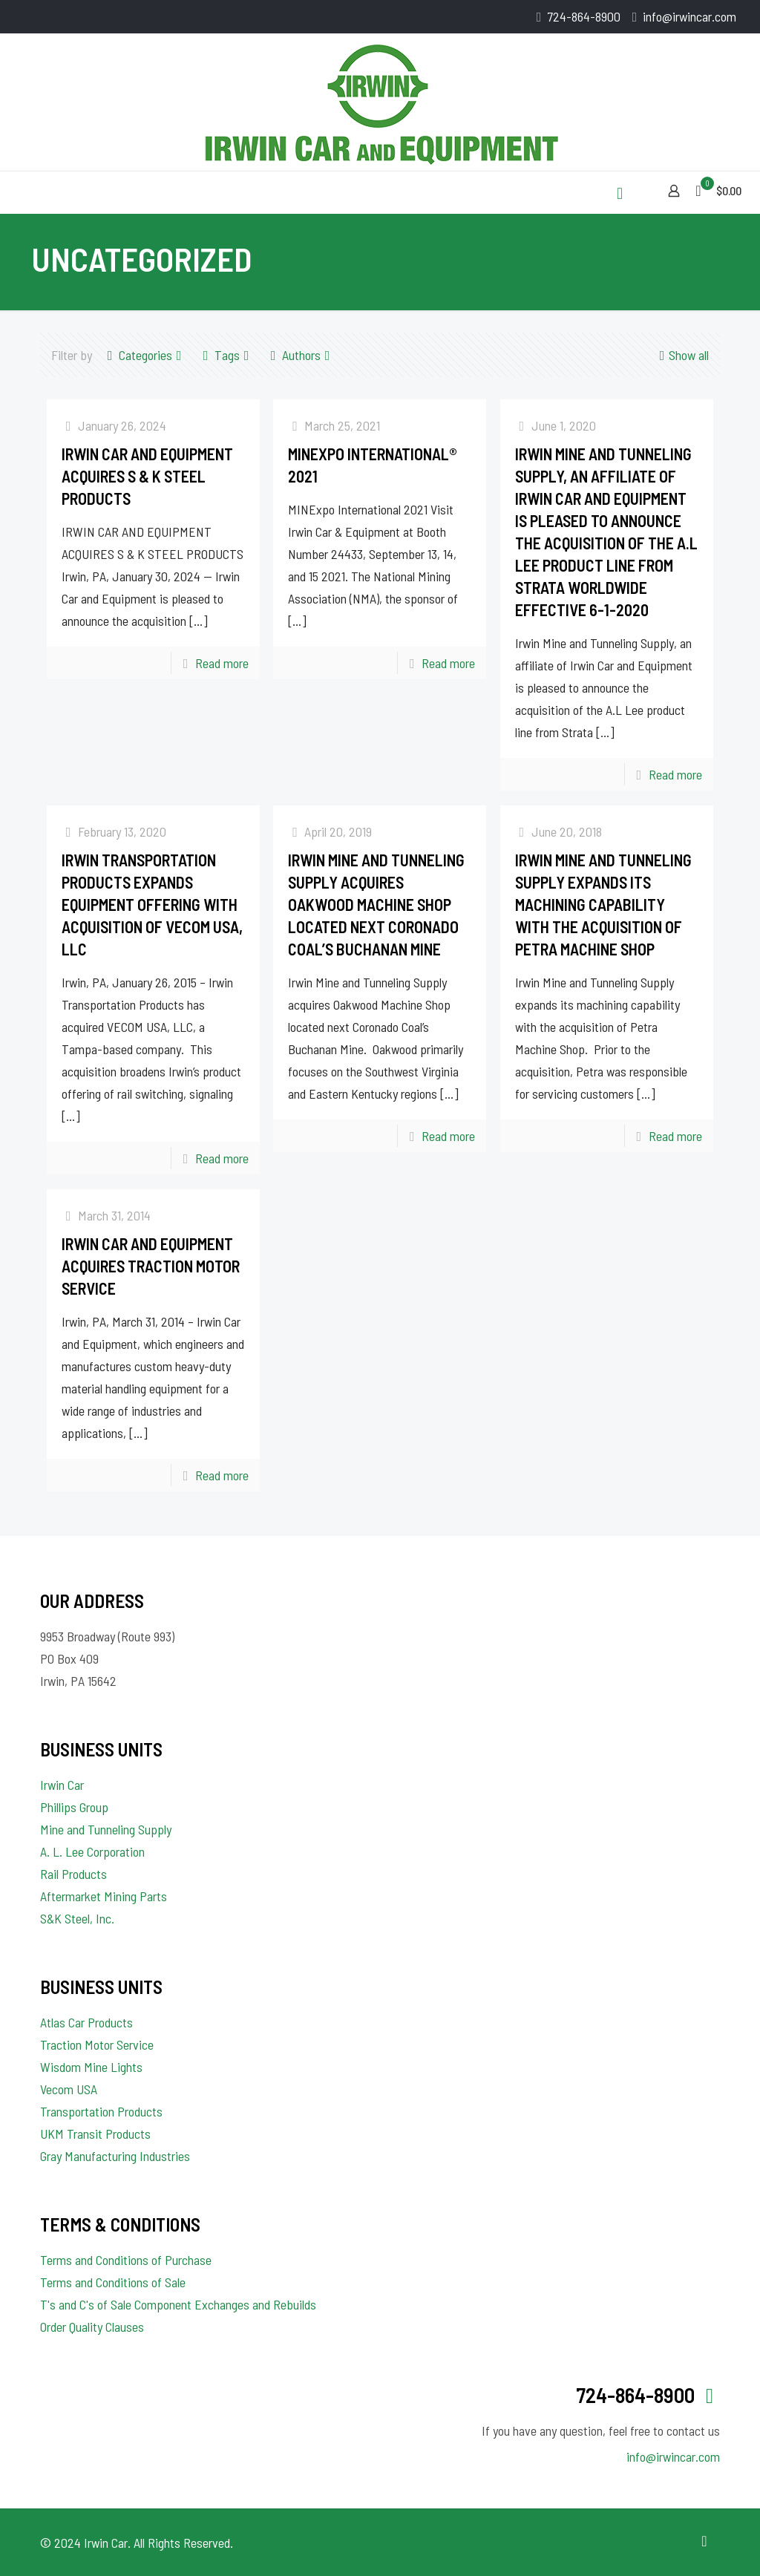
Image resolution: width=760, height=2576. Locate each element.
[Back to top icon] (704, 2540)
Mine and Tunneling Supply (105, 1829)
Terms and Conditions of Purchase (126, 2260)
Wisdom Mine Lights (91, 2067)
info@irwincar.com (673, 2456)
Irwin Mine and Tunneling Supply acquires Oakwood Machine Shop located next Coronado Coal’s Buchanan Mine (376, 904)
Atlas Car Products (86, 2022)
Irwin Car (62, 1784)
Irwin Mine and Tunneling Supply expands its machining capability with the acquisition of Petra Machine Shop (603, 904)
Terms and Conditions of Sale (113, 2282)
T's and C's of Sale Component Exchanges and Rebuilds (178, 2304)
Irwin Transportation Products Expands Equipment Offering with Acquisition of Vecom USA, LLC (152, 904)
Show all (682, 355)
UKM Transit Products (95, 2133)
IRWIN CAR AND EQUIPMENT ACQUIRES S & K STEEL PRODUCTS (147, 476)
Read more (222, 663)
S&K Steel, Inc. (77, 1918)
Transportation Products (101, 2111)
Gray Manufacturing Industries (115, 2156)
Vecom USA (68, 2089)
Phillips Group (74, 1807)
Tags (226, 355)
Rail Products (73, 1874)
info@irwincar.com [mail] (689, 16)
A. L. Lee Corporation (92, 1851)
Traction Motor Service (97, 2044)
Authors (300, 355)
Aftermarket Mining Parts (103, 1896)
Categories (144, 355)
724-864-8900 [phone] (583, 16)
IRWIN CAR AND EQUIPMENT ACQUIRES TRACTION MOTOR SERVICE (151, 1266)
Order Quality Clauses (92, 2326)
